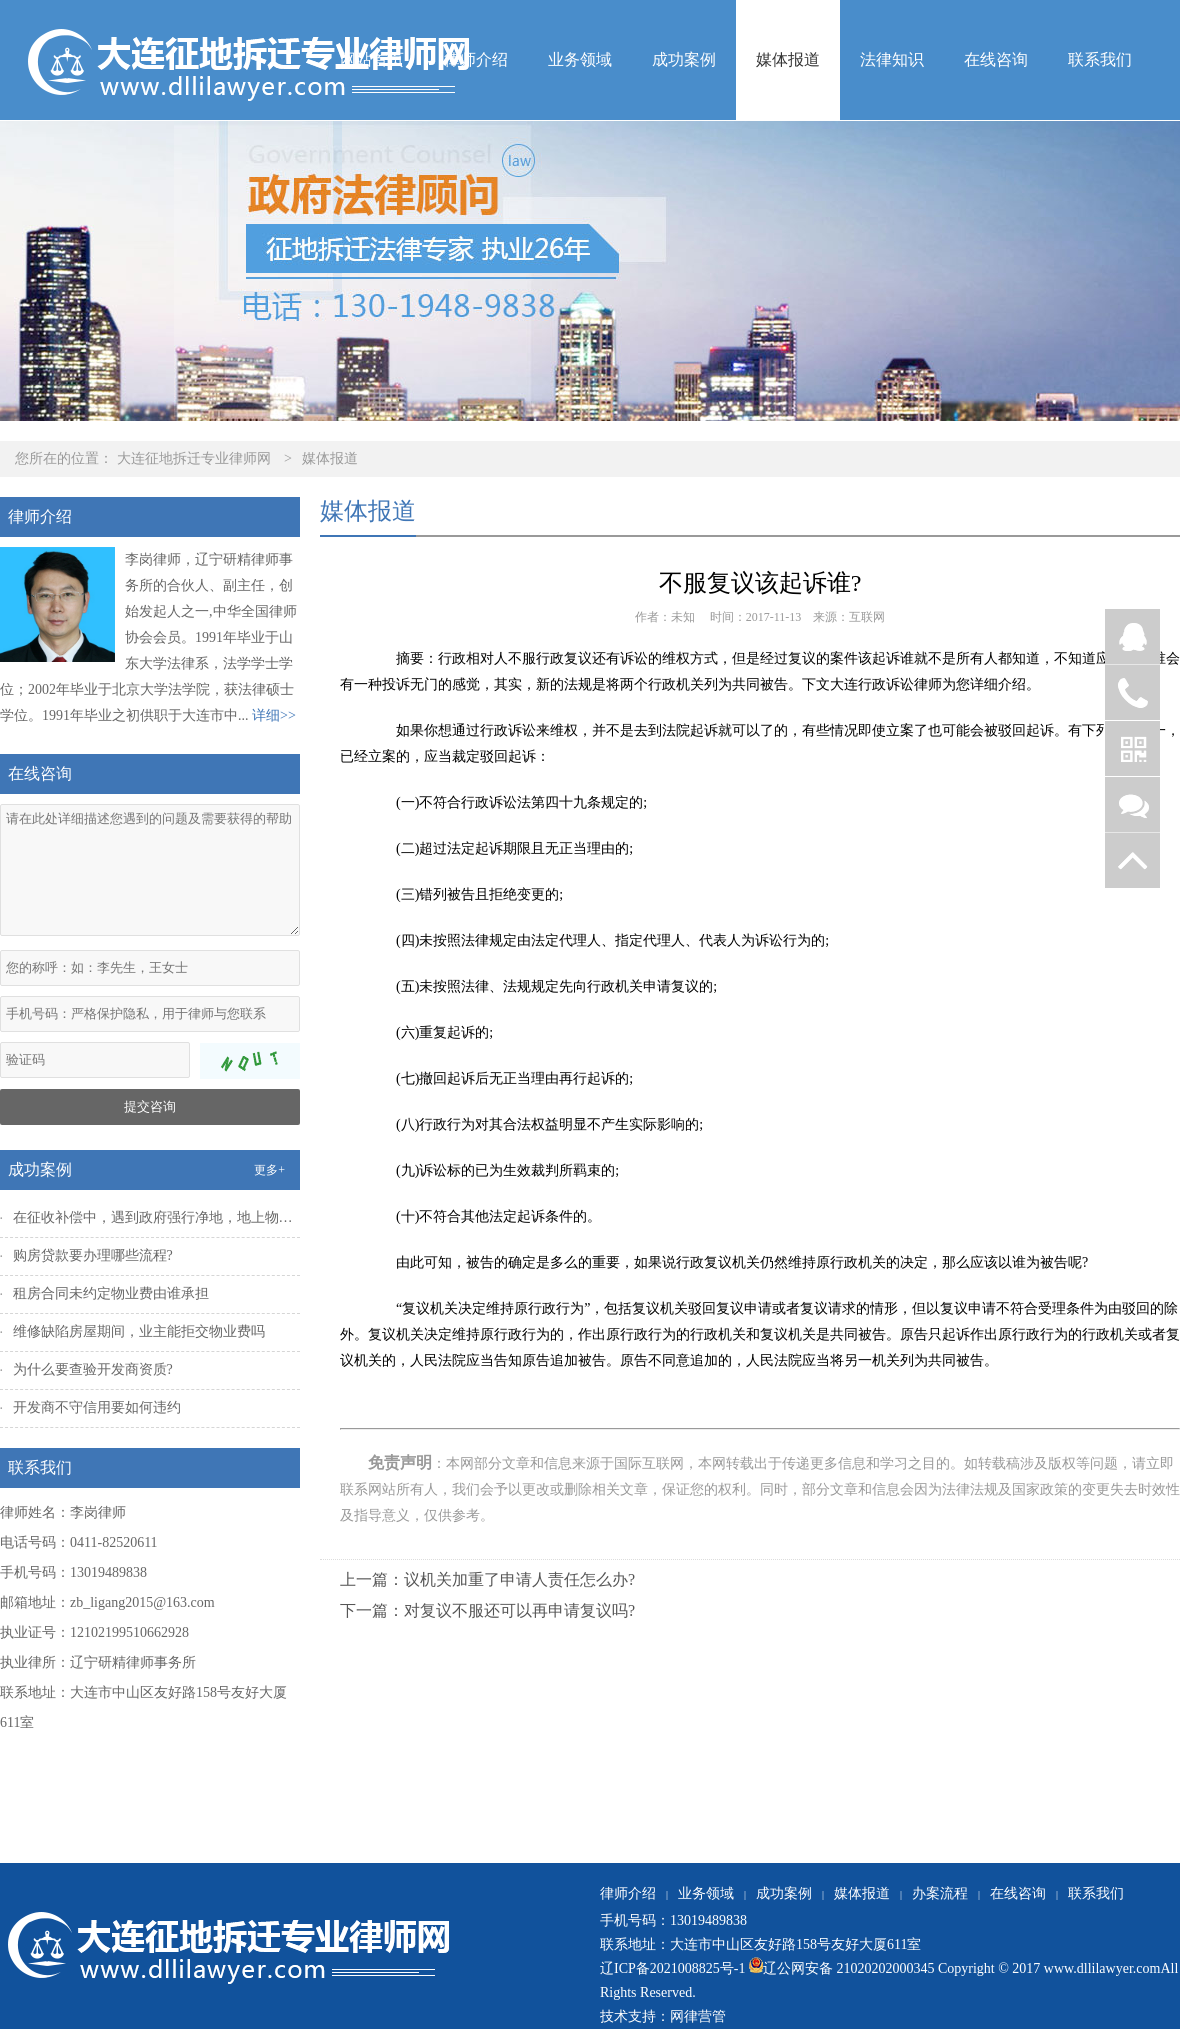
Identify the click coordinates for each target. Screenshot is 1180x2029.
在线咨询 (996, 59)
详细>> (274, 715)
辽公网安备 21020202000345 (839, 1968)
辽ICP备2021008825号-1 (672, 1968)
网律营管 (698, 2016)
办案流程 (940, 1893)
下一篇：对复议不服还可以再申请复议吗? (487, 1610)
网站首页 (372, 59)
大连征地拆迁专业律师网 (194, 458)
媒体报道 (788, 59)
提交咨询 (150, 1106)
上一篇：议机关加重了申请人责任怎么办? (487, 1579)
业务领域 (580, 59)
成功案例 (684, 59)
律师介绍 (476, 59)
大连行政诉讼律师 (886, 684)
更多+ (269, 1170)
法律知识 (892, 59)
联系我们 (1100, 59)
